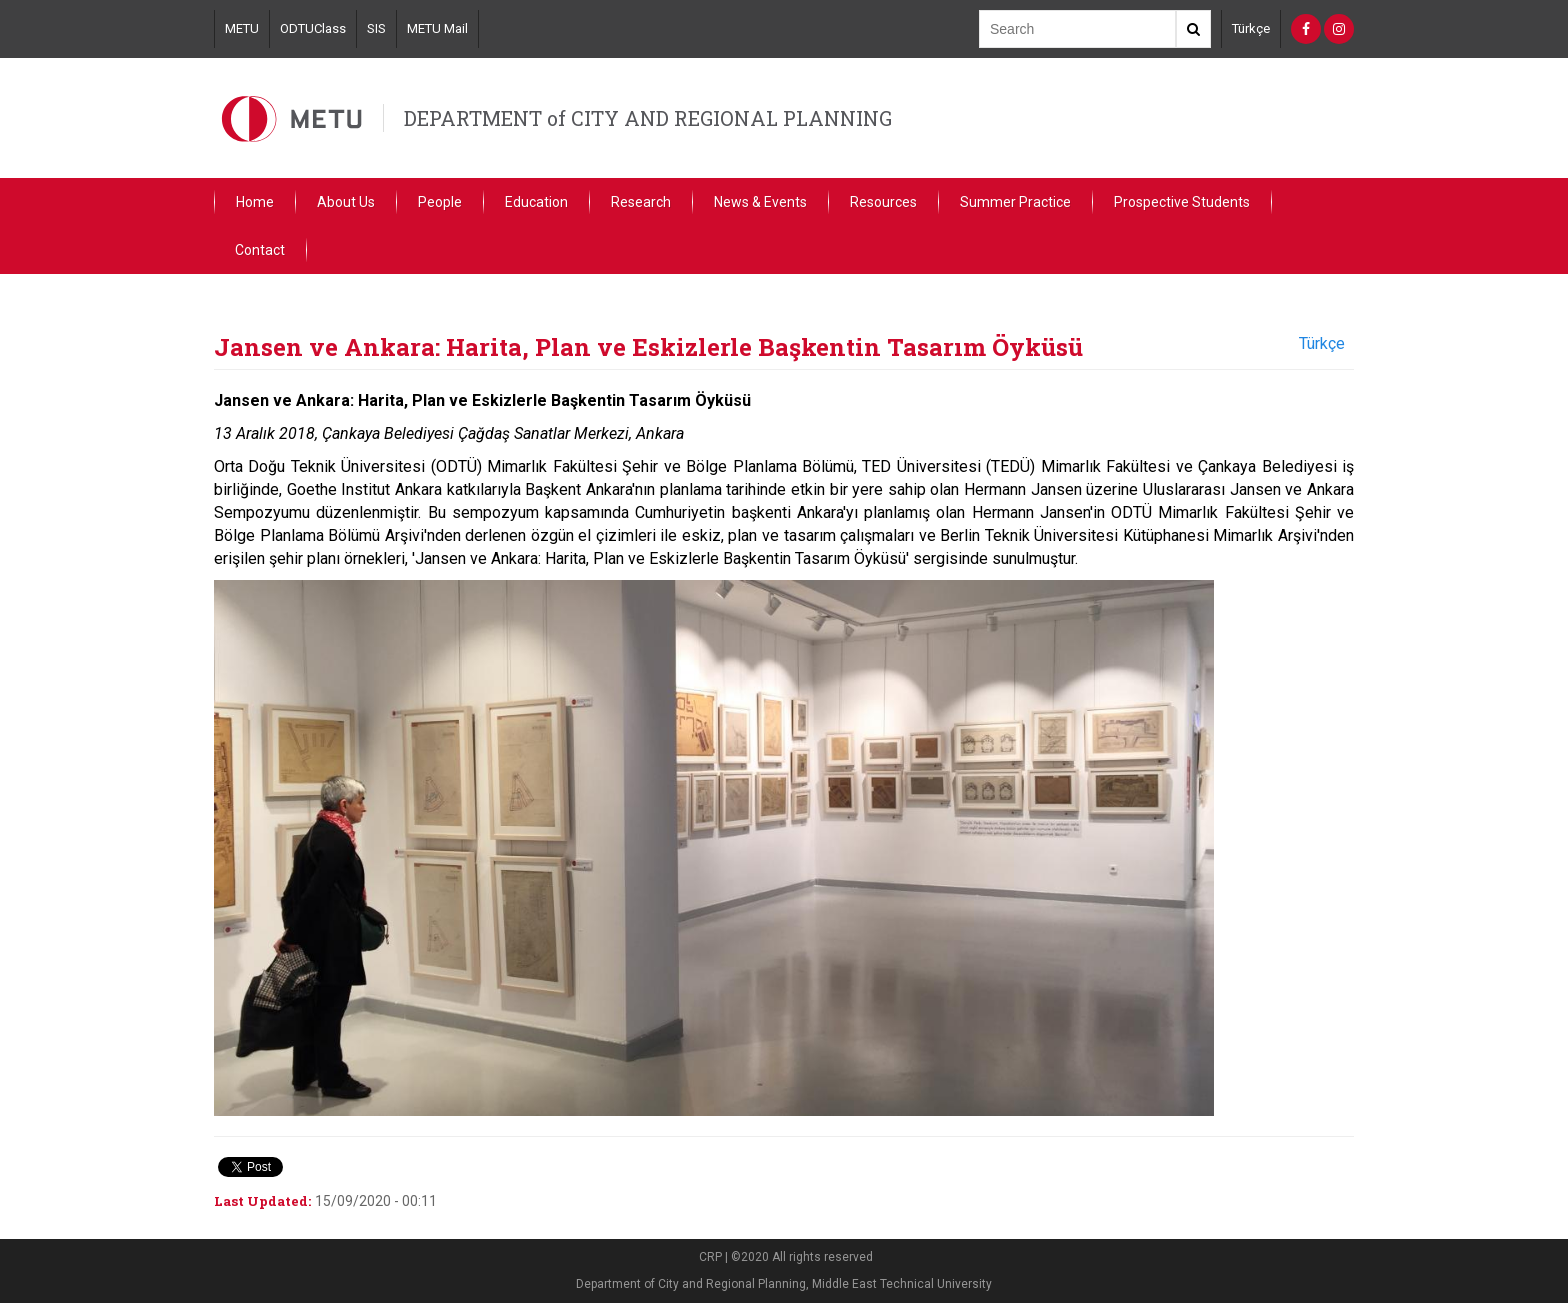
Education (536, 202)
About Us (346, 202)
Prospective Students (1182, 202)
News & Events (760, 202)
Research (641, 202)
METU (242, 28)
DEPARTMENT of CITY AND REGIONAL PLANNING (648, 118)
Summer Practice (1015, 202)
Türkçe (1251, 28)
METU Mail (437, 28)
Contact (260, 250)
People (440, 202)
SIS (376, 28)
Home (255, 202)
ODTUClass (313, 28)
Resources (883, 202)
